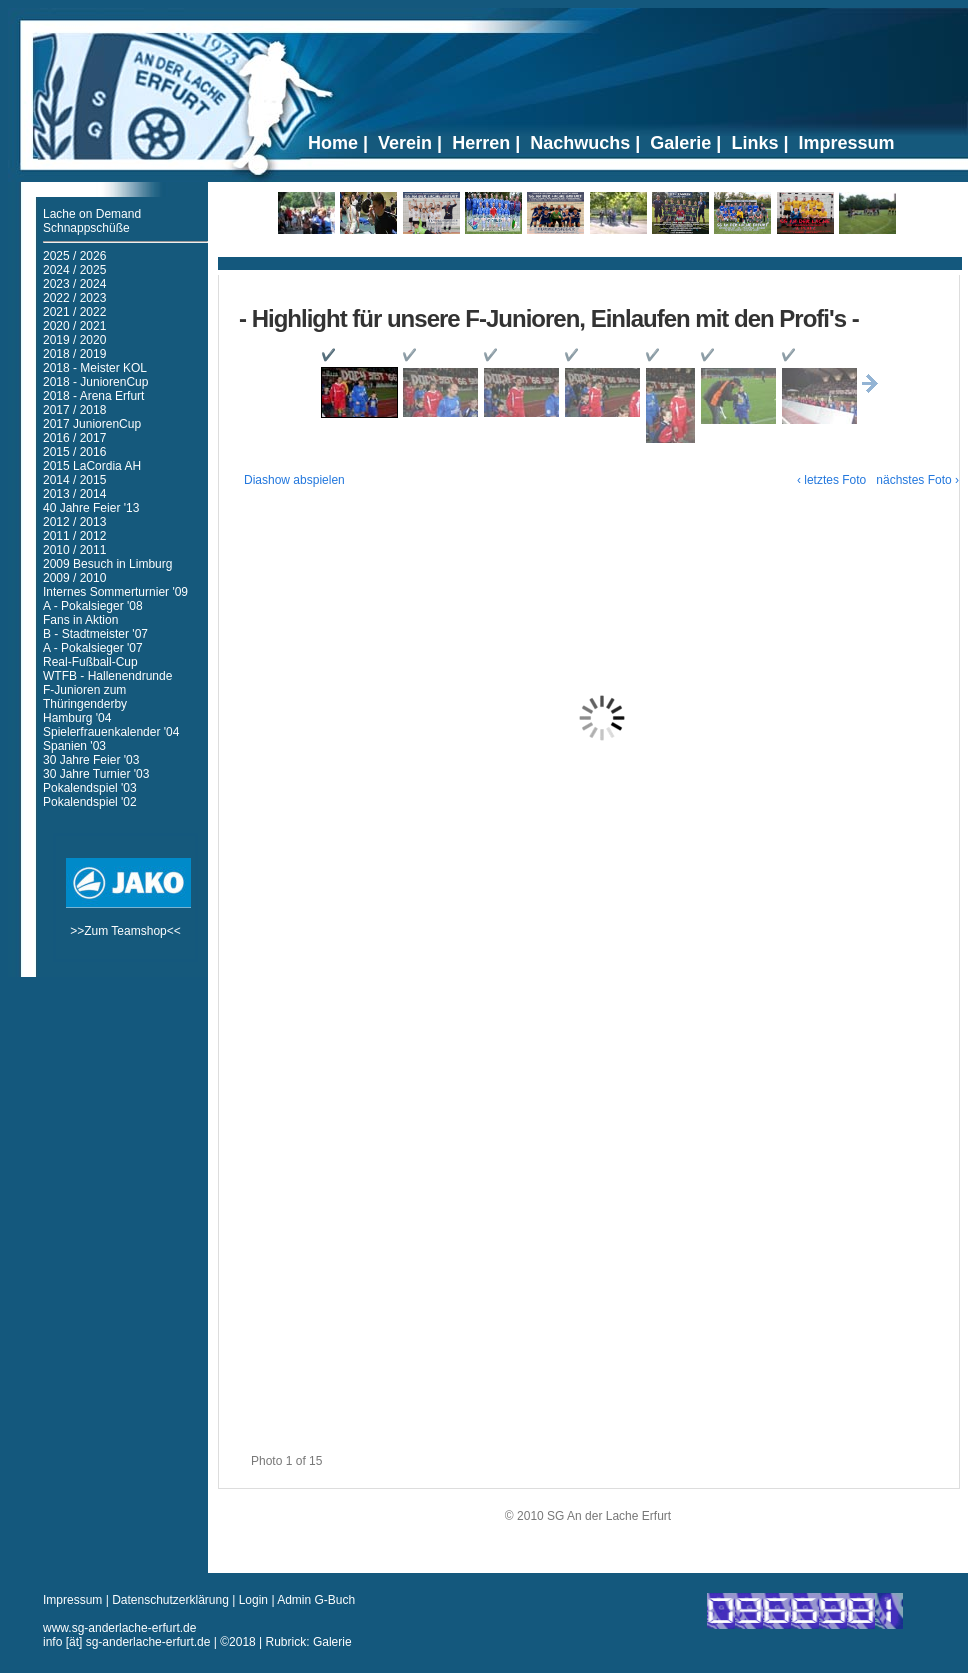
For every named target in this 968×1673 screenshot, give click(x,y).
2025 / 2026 (74, 256)
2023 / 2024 (74, 284)
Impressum (74, 1600)
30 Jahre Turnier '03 (96, 774)
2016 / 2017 (74, 438)
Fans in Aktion (80, 620)
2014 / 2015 (74, 480)
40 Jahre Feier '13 (91, 508)
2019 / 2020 (74, 340)
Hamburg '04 (77, 718)
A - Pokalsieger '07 (93, 648)
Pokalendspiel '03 (90, 788)
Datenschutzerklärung (172, 1600)
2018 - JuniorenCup (95, 382)
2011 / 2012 (74, 536)
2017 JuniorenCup (92, 424)
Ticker (590, 256)
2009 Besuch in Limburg (107, 564)
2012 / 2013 (74, 522)
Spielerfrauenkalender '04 (111, 732)
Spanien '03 (74, 746)
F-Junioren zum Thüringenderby (85, 697)
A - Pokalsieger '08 (93, 606)
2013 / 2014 (74, 494)
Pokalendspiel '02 (90, 802)
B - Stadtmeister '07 (95, 634)
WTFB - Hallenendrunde (107, 676)
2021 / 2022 (74, 312)
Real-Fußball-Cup (90, 662)
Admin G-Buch (316, 1600)
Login (253, 1600)
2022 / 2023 (74, 298)
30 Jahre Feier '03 (91, 760)
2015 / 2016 (74, 452)
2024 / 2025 (74, 270)
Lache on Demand (92, 214)
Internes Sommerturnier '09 (115, 592)
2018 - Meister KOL (95, 368)
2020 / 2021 (74, 326)
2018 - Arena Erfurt (93, 396)
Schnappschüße (86, 228)
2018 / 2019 (74, 354)
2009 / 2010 (74, 578)
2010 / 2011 (74, 550)
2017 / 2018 (74, 410)
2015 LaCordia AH (92, 466)
